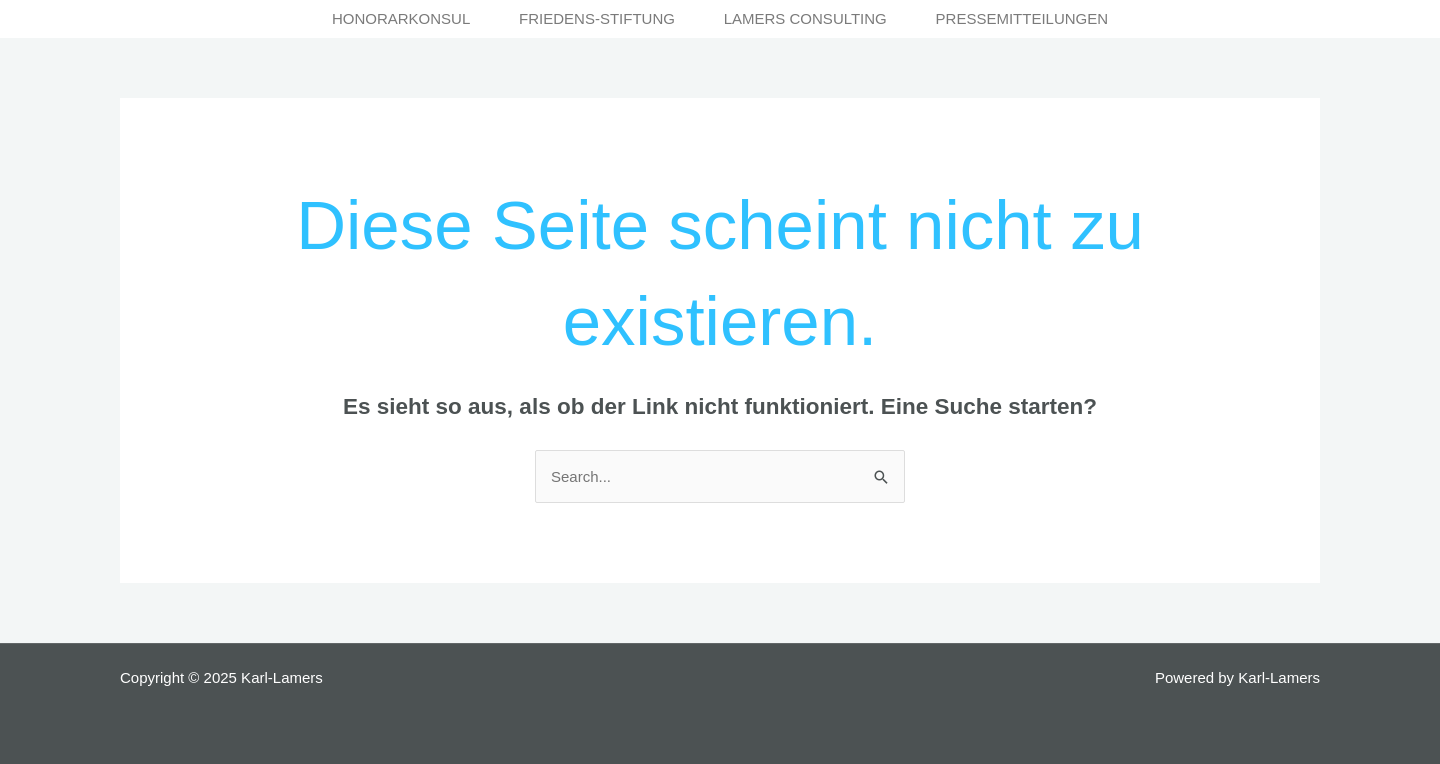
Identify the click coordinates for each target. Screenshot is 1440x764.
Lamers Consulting (805, 18)
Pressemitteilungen (1022, 18)
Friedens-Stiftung (597, 18)
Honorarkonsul (401, 18)
